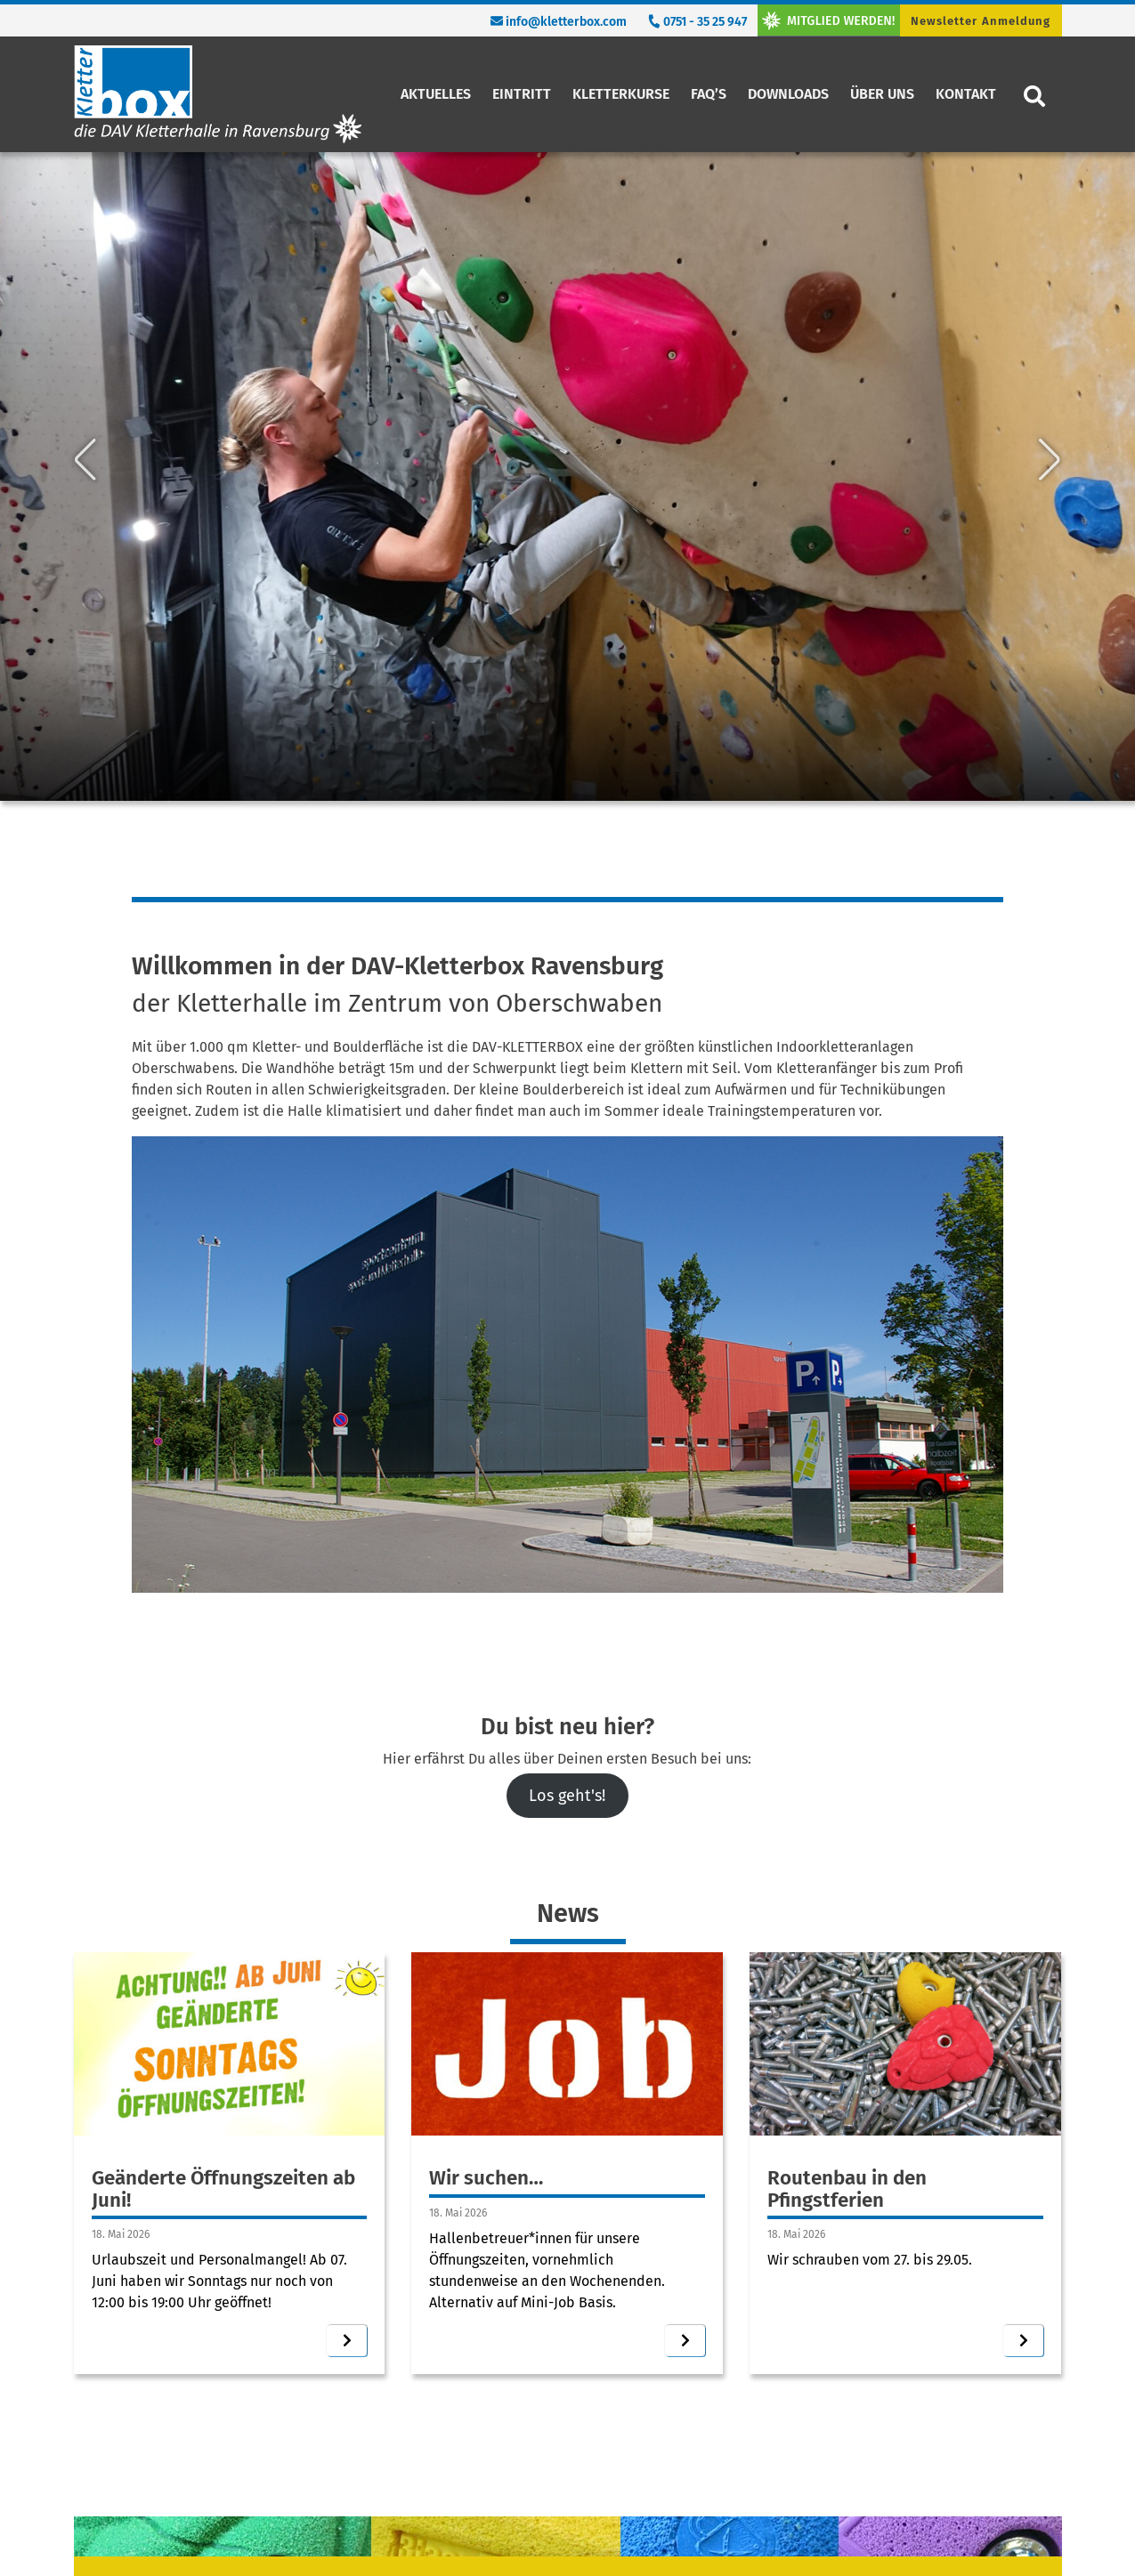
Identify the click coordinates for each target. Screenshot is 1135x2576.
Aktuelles (436, 93)
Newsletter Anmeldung (981, 21)
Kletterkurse (620, 93)
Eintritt (521, 93)
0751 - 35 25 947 (696, 21)
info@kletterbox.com (558, 21)
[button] (85, 284)
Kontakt (966, 93)
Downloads (788, 93)
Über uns (882, 93)
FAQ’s (708, 93)
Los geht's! (567, 1795)
